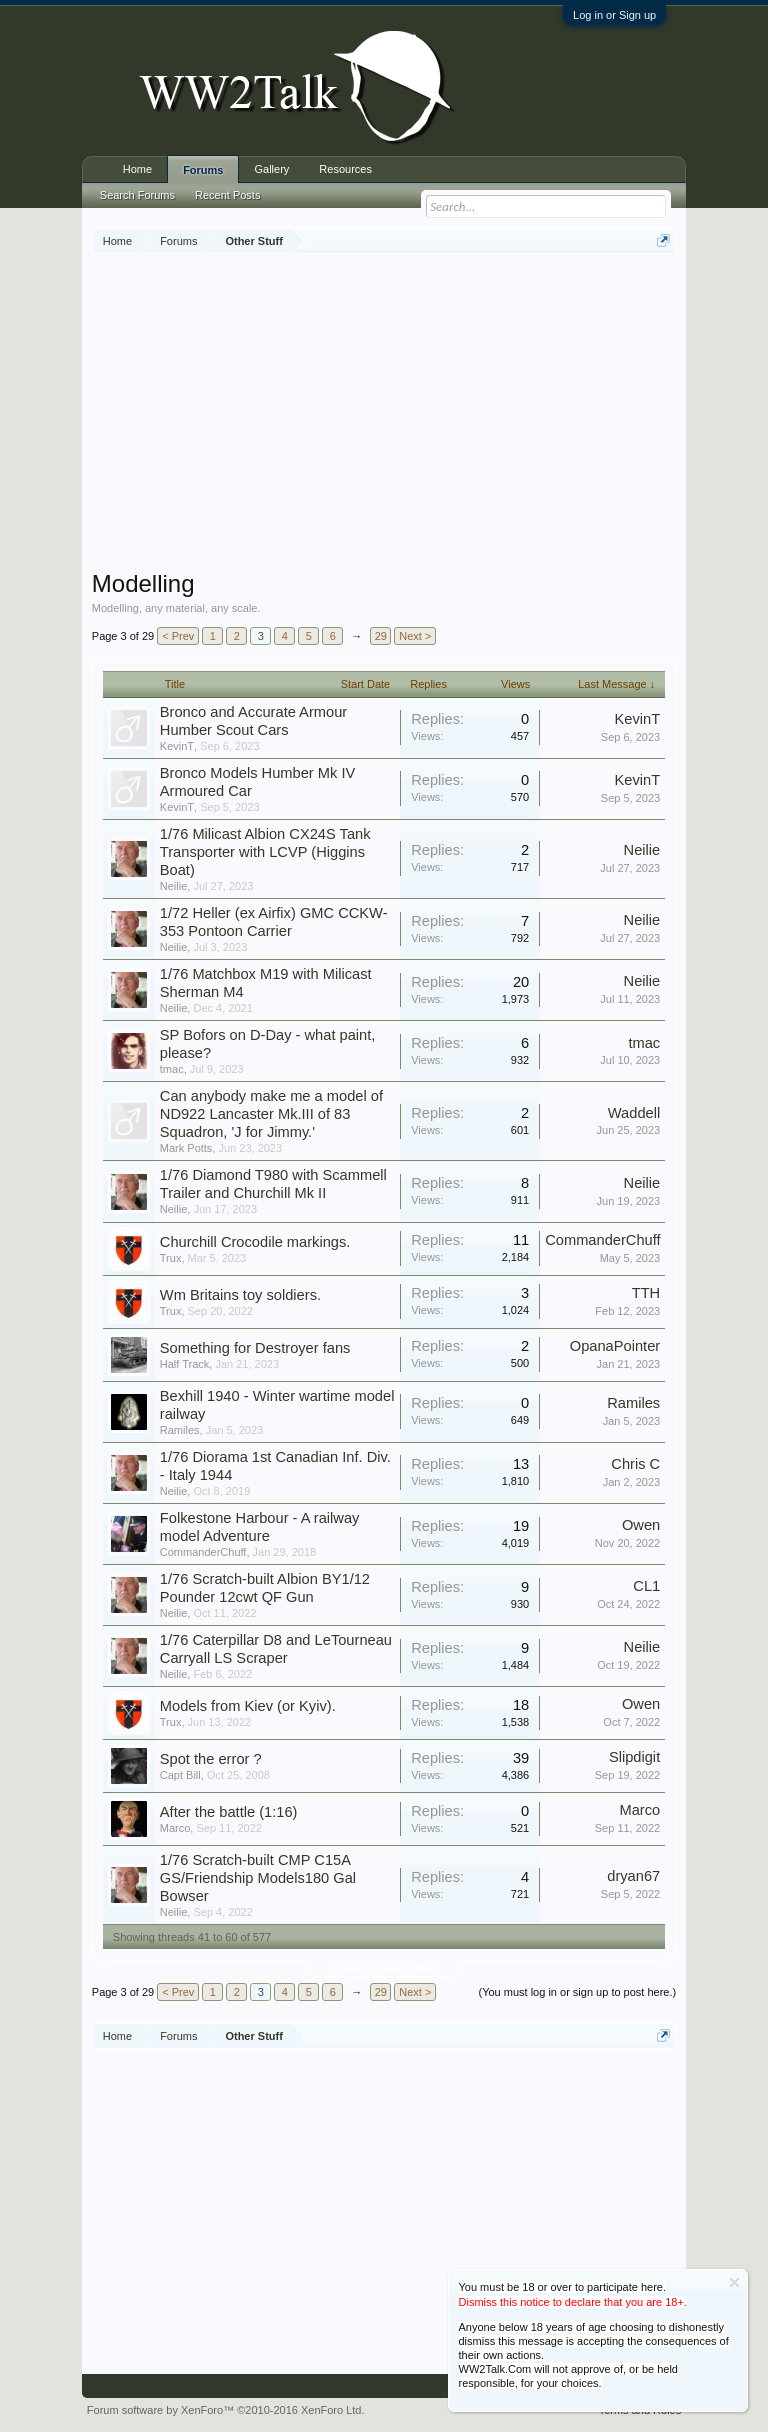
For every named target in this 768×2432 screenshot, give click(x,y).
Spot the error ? (211, 1759)
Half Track (185, 1364)
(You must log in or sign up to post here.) (577, 1992)
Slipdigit (634, 1757)
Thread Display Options (384, 1968)
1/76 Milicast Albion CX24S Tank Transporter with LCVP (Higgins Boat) (265, 852)
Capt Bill (180, 1775)
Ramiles (180, 1430)
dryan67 (633, 1876)
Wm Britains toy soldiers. (240, 1295)
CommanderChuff (602, 1240)
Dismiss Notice (734, 2282)
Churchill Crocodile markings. (255, 1242)
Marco (175, 1828)
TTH (646, 1293)
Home (137, 169)
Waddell (634, 1113)
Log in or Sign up (614, 15)
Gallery (271, 169)
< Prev (178, 636)
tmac (172, 1069)
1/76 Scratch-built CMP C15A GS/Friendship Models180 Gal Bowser (258, 1878)
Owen (641, 1525)
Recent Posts (227, 195)
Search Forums (137, 195)
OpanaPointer (615, 1346)
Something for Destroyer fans (255, 1348)
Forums (203, 170)
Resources (345, 169)
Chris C (635, 1464)
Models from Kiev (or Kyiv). (248, 1706)
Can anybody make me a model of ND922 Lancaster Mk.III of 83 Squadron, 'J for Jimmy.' (271, 1114)
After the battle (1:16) (229, 1812)
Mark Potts (186, 1148)
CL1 (646, 1586)
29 (381, 636)
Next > (415, 636)
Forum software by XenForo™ (226, 2410)
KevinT (177, 746)
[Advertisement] (430, 414)
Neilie (174, 886)
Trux (171, 1258)
